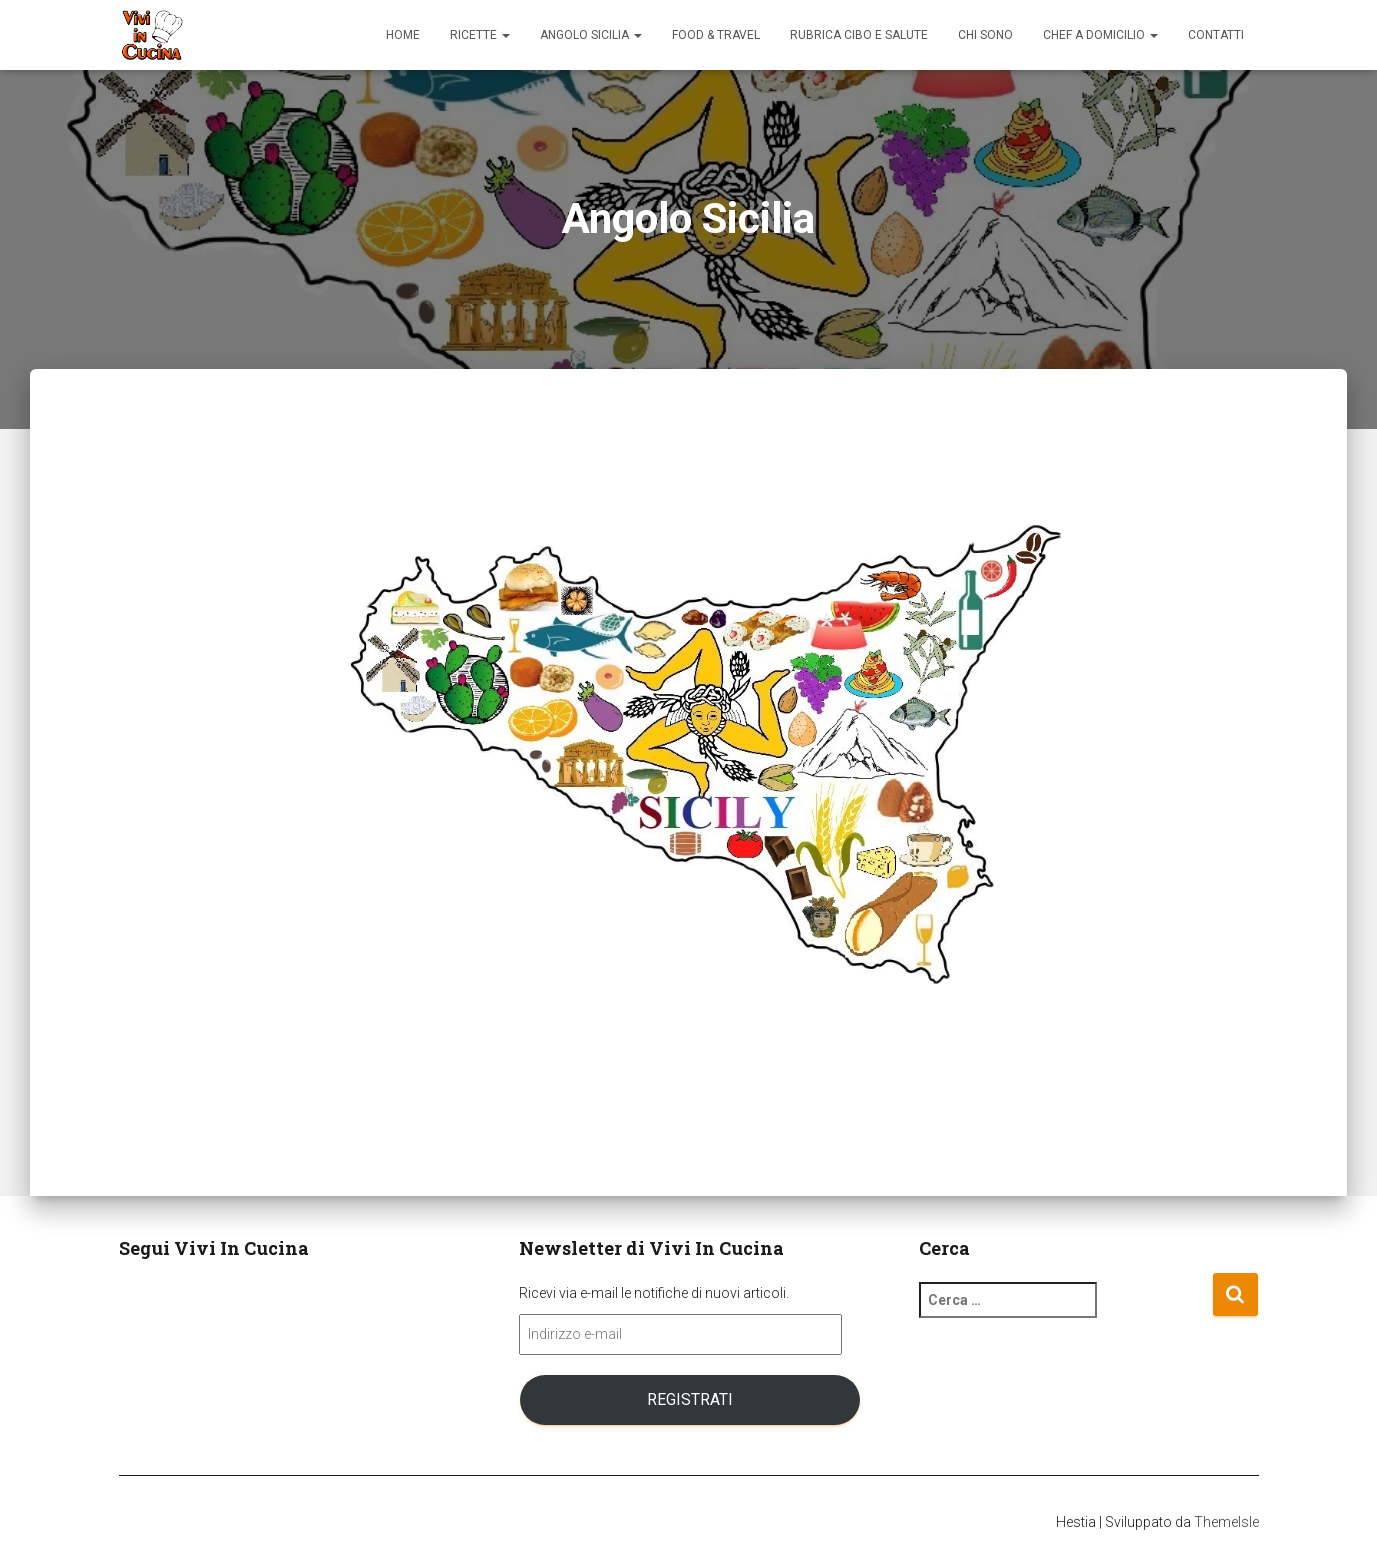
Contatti (1216, 35)
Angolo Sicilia (591, 35)
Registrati (690, 1399)
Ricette (480, 35)
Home (403, 35)
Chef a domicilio (1100, 35)
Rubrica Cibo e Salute (859, 35)
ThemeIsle (1226, 1522)
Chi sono (985, 35)
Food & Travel (716, 35)
